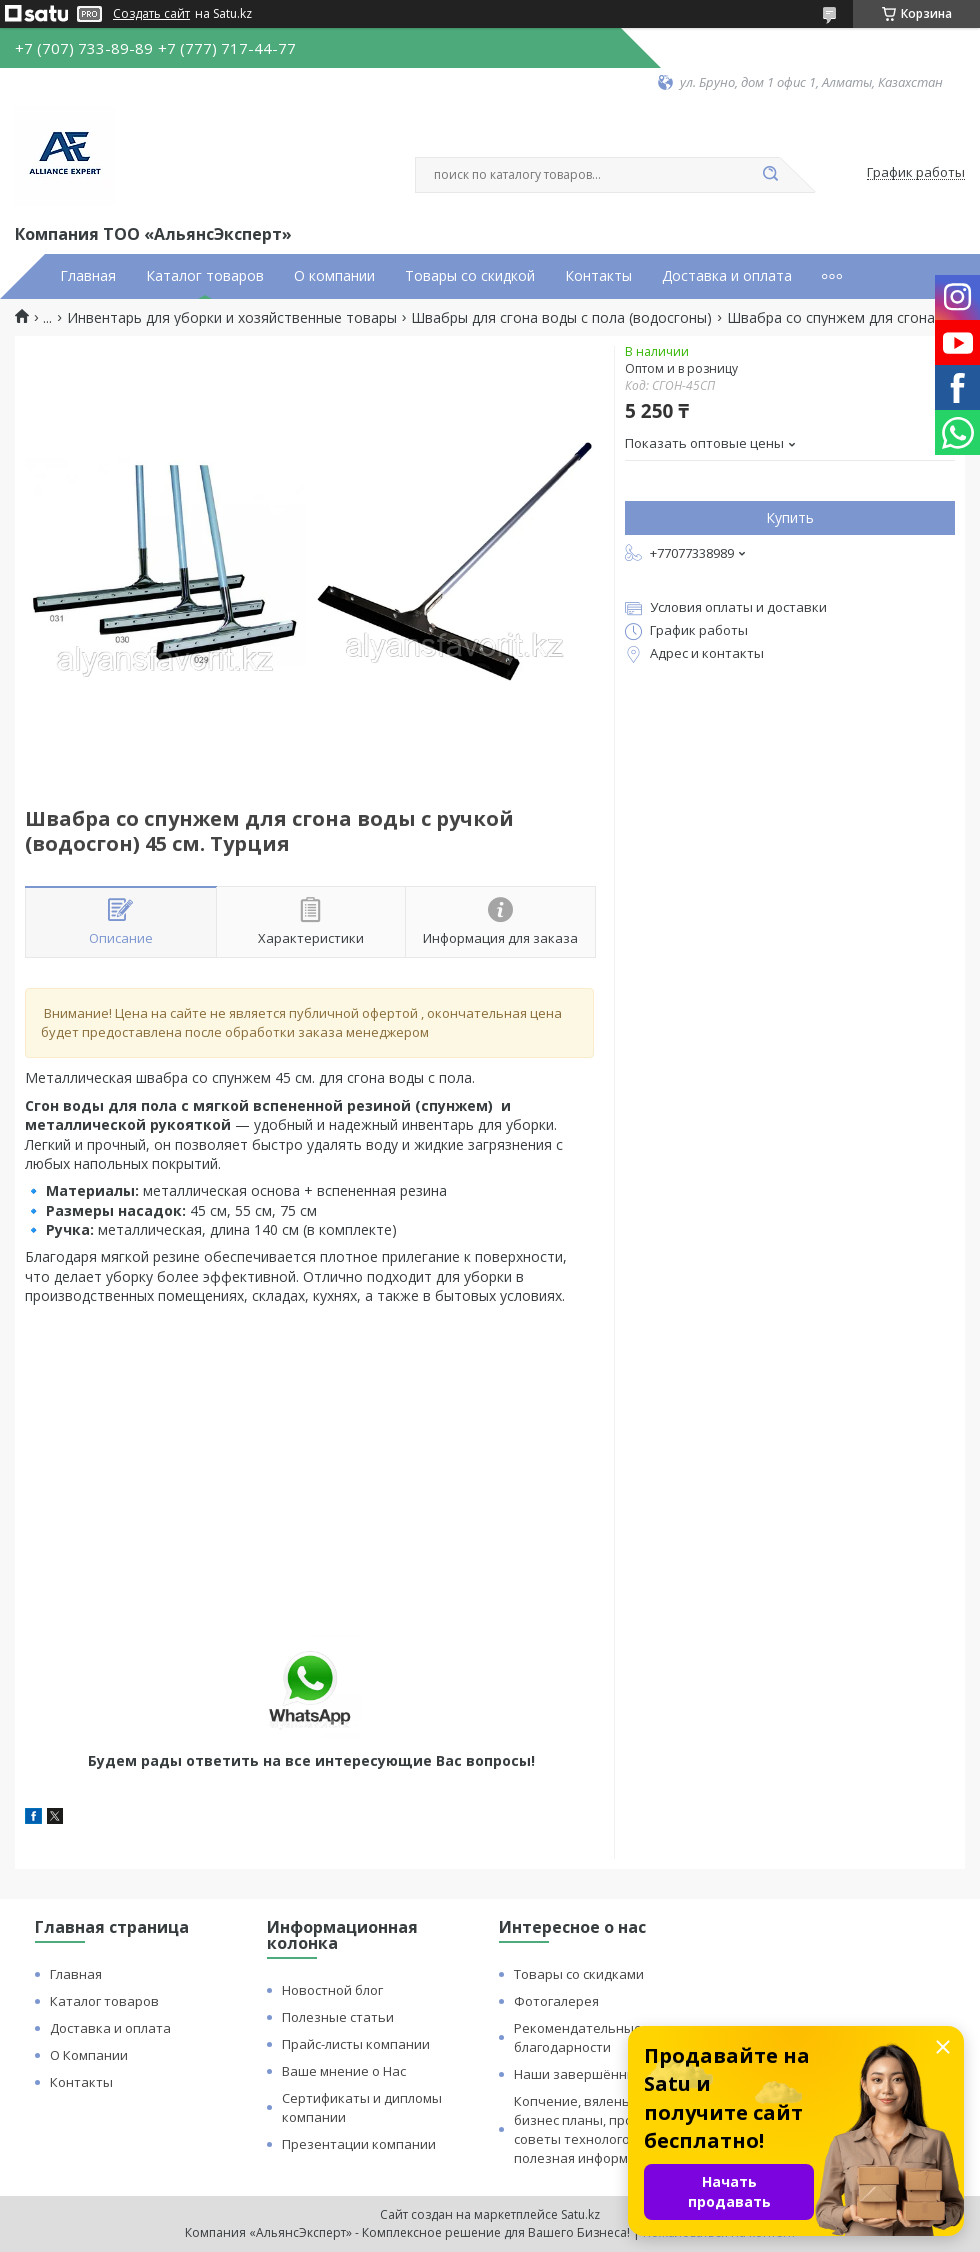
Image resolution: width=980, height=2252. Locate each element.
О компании (334, 276)
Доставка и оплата (727, 276)
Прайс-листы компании (356, 2044)
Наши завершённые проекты (609, 2074)
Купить (790, 517)
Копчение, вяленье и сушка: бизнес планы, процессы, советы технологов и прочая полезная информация (606, 2129)
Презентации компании (359, 2144)
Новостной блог (332, 1990)
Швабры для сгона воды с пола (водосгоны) (561, 318)
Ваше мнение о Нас (344, 2071)
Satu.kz (580, 2214)
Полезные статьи (338, 2017)
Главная (88, 276)
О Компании (89, 2055)
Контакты (598, 276)
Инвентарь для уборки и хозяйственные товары (232, 318)
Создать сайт (151, 14)
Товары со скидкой (470, 276)
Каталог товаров (205, 276)
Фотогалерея (556, 2001)
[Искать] (770, 175)
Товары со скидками (579, 1974)
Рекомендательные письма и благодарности (608, 2037)
